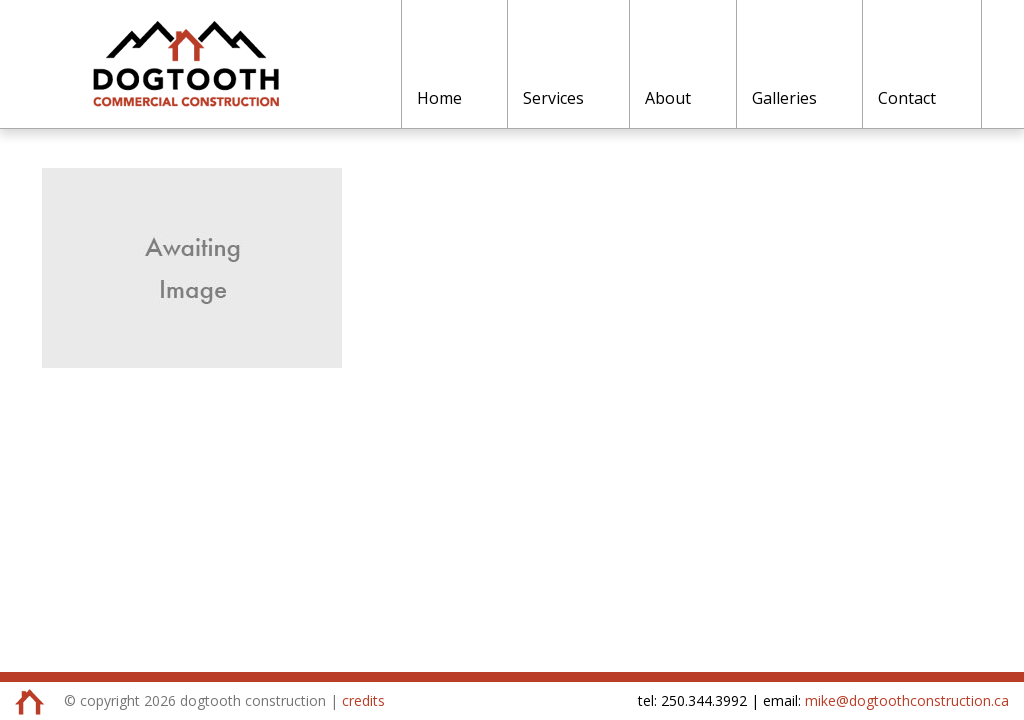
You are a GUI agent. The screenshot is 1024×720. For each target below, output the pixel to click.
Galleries (784, 98)
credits (363, 700)
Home (439, 98)
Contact (907, 98)
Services (553, 98)
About (668, 98)
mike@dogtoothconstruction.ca (907, 700)
